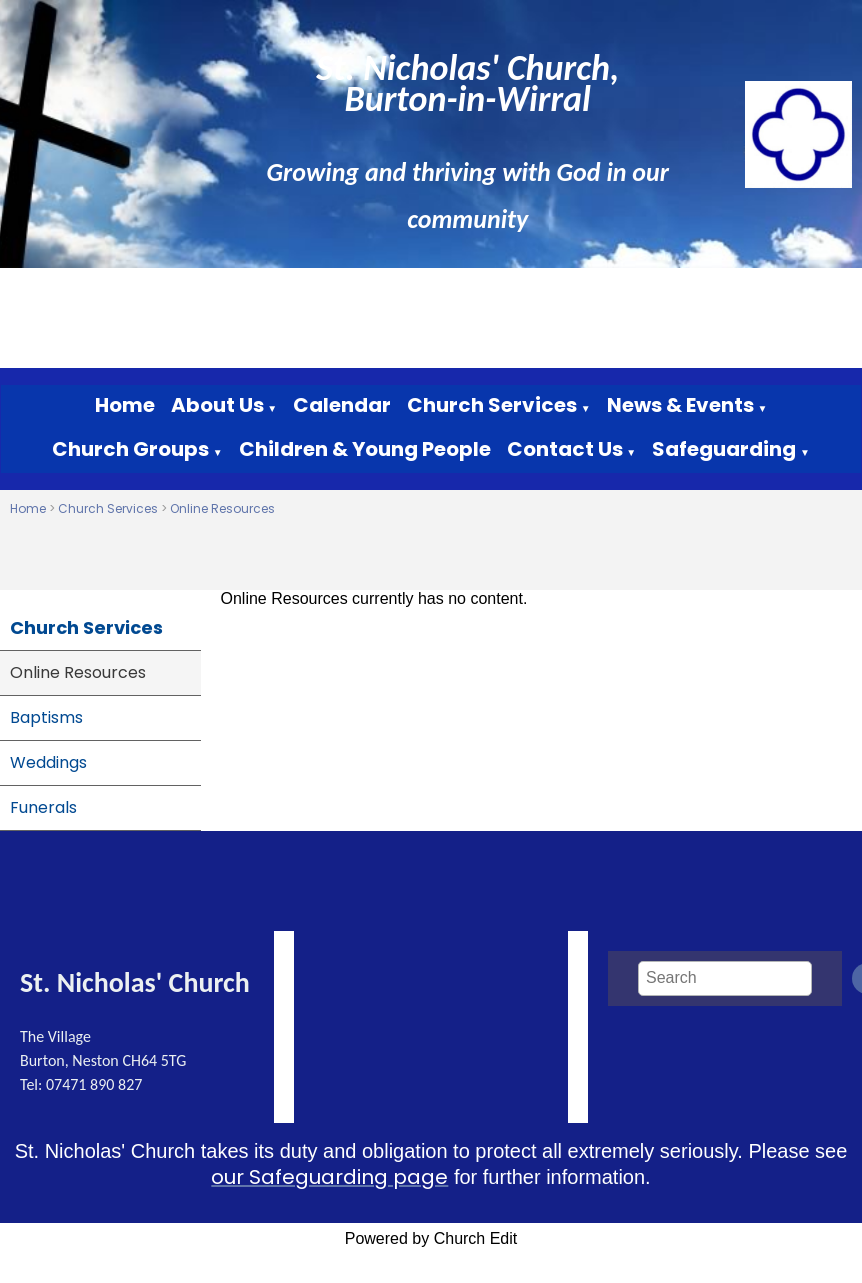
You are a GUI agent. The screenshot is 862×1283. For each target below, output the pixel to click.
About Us (217, 405)
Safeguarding (724, 449)
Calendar (342, 405)
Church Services (492, 405)
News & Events (680, 405)
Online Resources (222, 508)
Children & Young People (365, 449)
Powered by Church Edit (431, 1238)
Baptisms (46, 717)
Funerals (43, 807)
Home (125, 405)
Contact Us (565, 449)
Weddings (48, 762)
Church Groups (130, 449)
